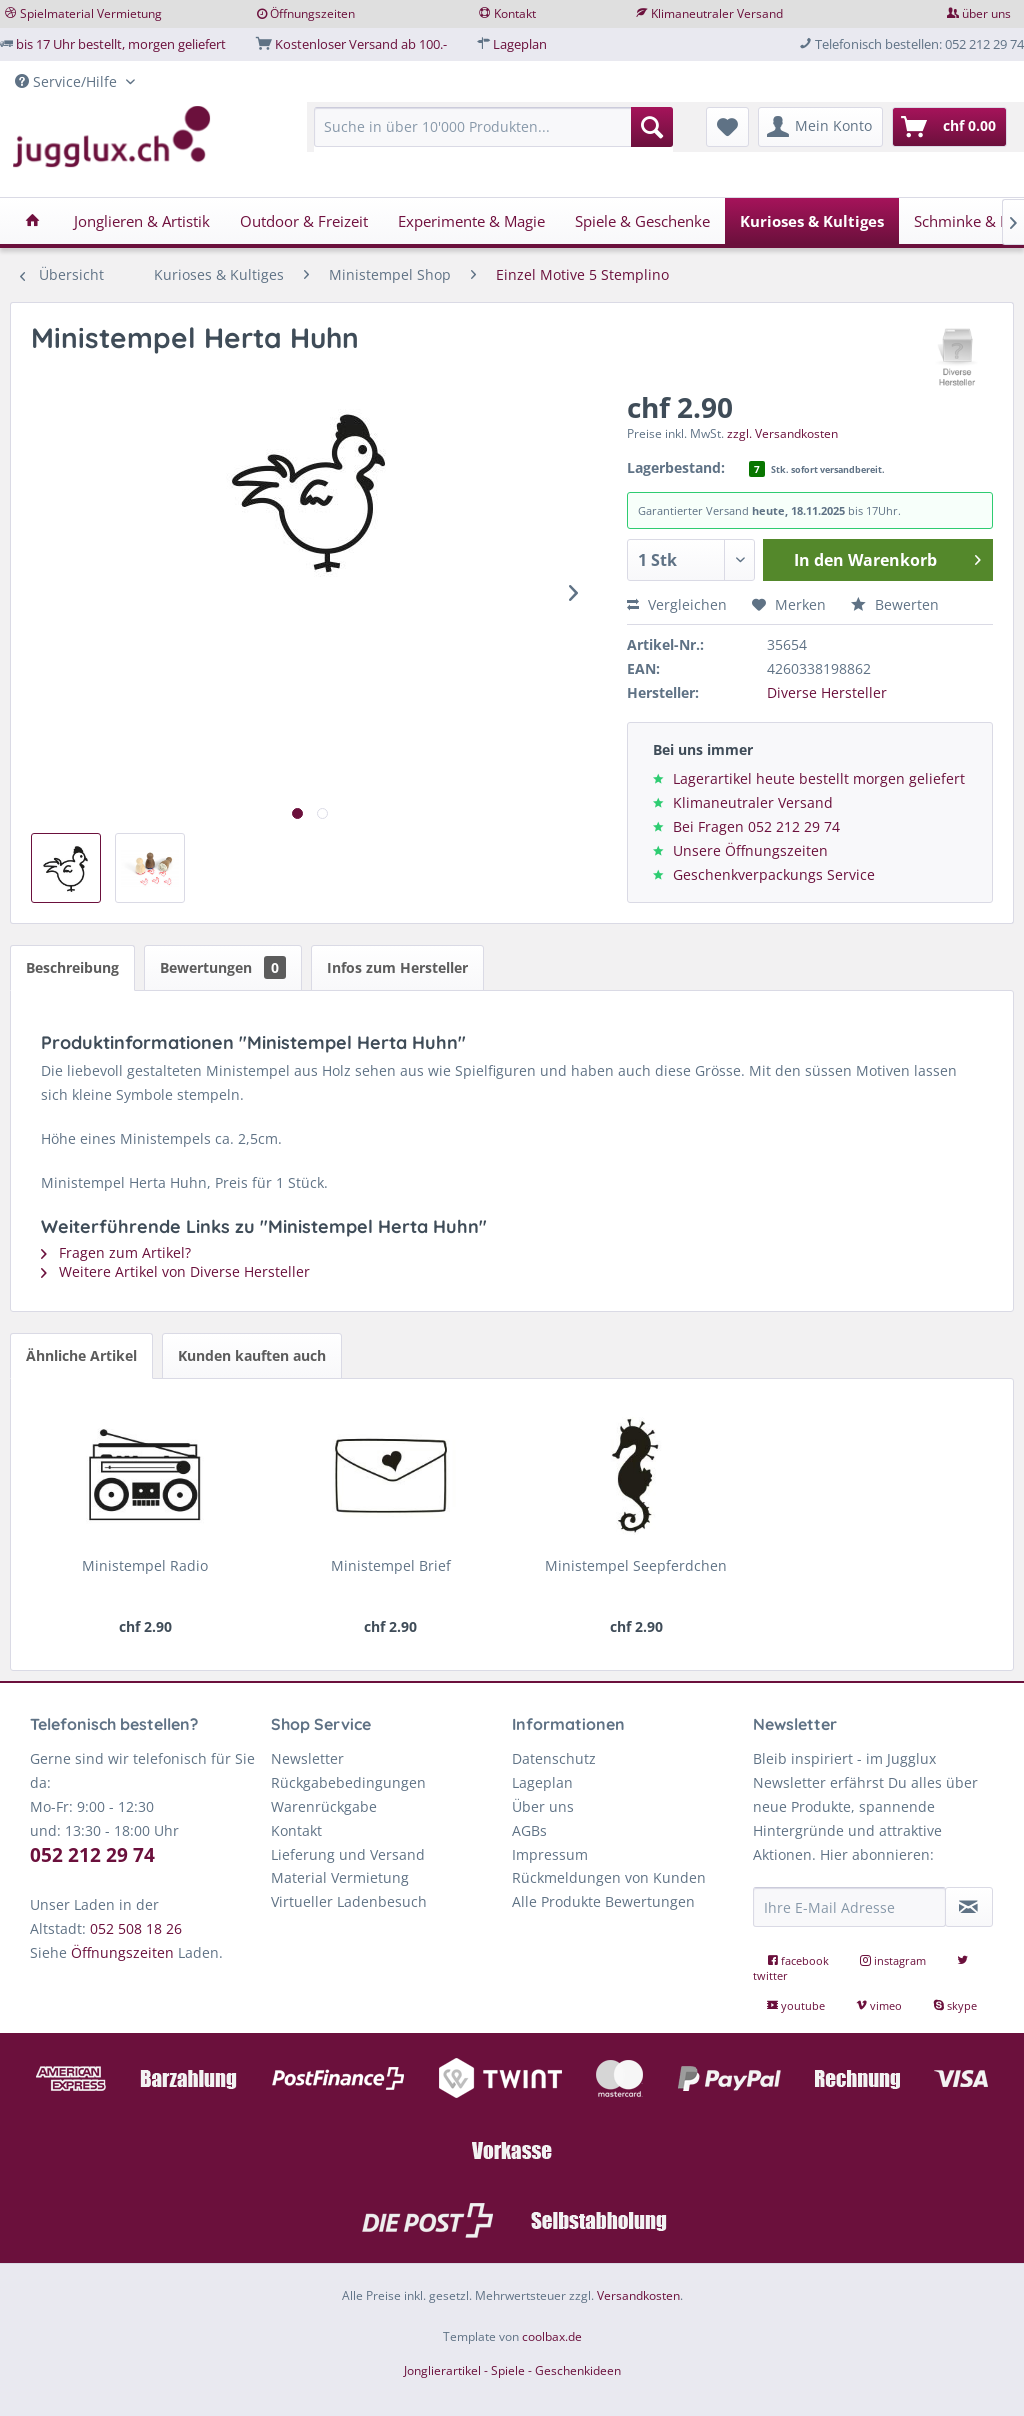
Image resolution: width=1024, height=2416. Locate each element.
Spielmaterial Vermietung (91, 13)
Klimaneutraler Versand (717, 13)
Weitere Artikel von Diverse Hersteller (175, 1271)
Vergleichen (677, 604)
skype (955, 2005)
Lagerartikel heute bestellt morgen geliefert (819, 778)
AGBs (529, 1830)
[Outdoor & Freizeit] (304, 221)
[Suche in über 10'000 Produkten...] (493, 127)
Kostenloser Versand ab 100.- (361, 44)
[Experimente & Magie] (471, 221)
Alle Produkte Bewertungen (603, 1901)
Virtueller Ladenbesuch (349, 1901)
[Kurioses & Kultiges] (812, 221)
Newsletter (307, 1758)
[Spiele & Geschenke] (642, 221)
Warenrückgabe (324, 1806)
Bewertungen (223, 967)
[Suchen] (652, 127)
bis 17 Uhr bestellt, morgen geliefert (121, 44)
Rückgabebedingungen (348, 1782)
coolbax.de (552, 2336)
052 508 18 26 (136, 1928)
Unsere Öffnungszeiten (750, 850)
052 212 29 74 (92, 1855)
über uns (986, 13)
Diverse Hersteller (827, 692)
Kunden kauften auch (252, 1355)
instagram (894, 1960)
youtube (797, 2005)
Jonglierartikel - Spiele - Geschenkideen (512, 2370)
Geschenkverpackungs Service (774, 874)
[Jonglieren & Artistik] (142, 221)
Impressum (550, 1854)
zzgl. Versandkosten (782, 433)
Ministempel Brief (391, 1565)
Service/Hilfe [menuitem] (68, 81)
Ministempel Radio (145, 1565)
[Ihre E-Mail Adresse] (849, 1907)
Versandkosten (638, 2295)
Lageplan (520, 44)
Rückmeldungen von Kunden (609, 1877)
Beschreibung (72, 967)
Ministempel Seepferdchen (636, 1565)
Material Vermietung (340, 1877)
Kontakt (515, 13)
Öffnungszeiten (312, 13)
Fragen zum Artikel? (116, 1252)
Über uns (543, 1806)
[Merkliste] (727, 127)
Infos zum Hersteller (397, 967)
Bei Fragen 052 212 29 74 (756, 826)
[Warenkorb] (949, 127)
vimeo (880, 2005)
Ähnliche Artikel (81, 1355)
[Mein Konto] (820, 127)
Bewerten (895, 604)
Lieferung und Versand (348, 1854)
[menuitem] (493, 136)
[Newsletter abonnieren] (969, 1907)
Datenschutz (554, 1758)
